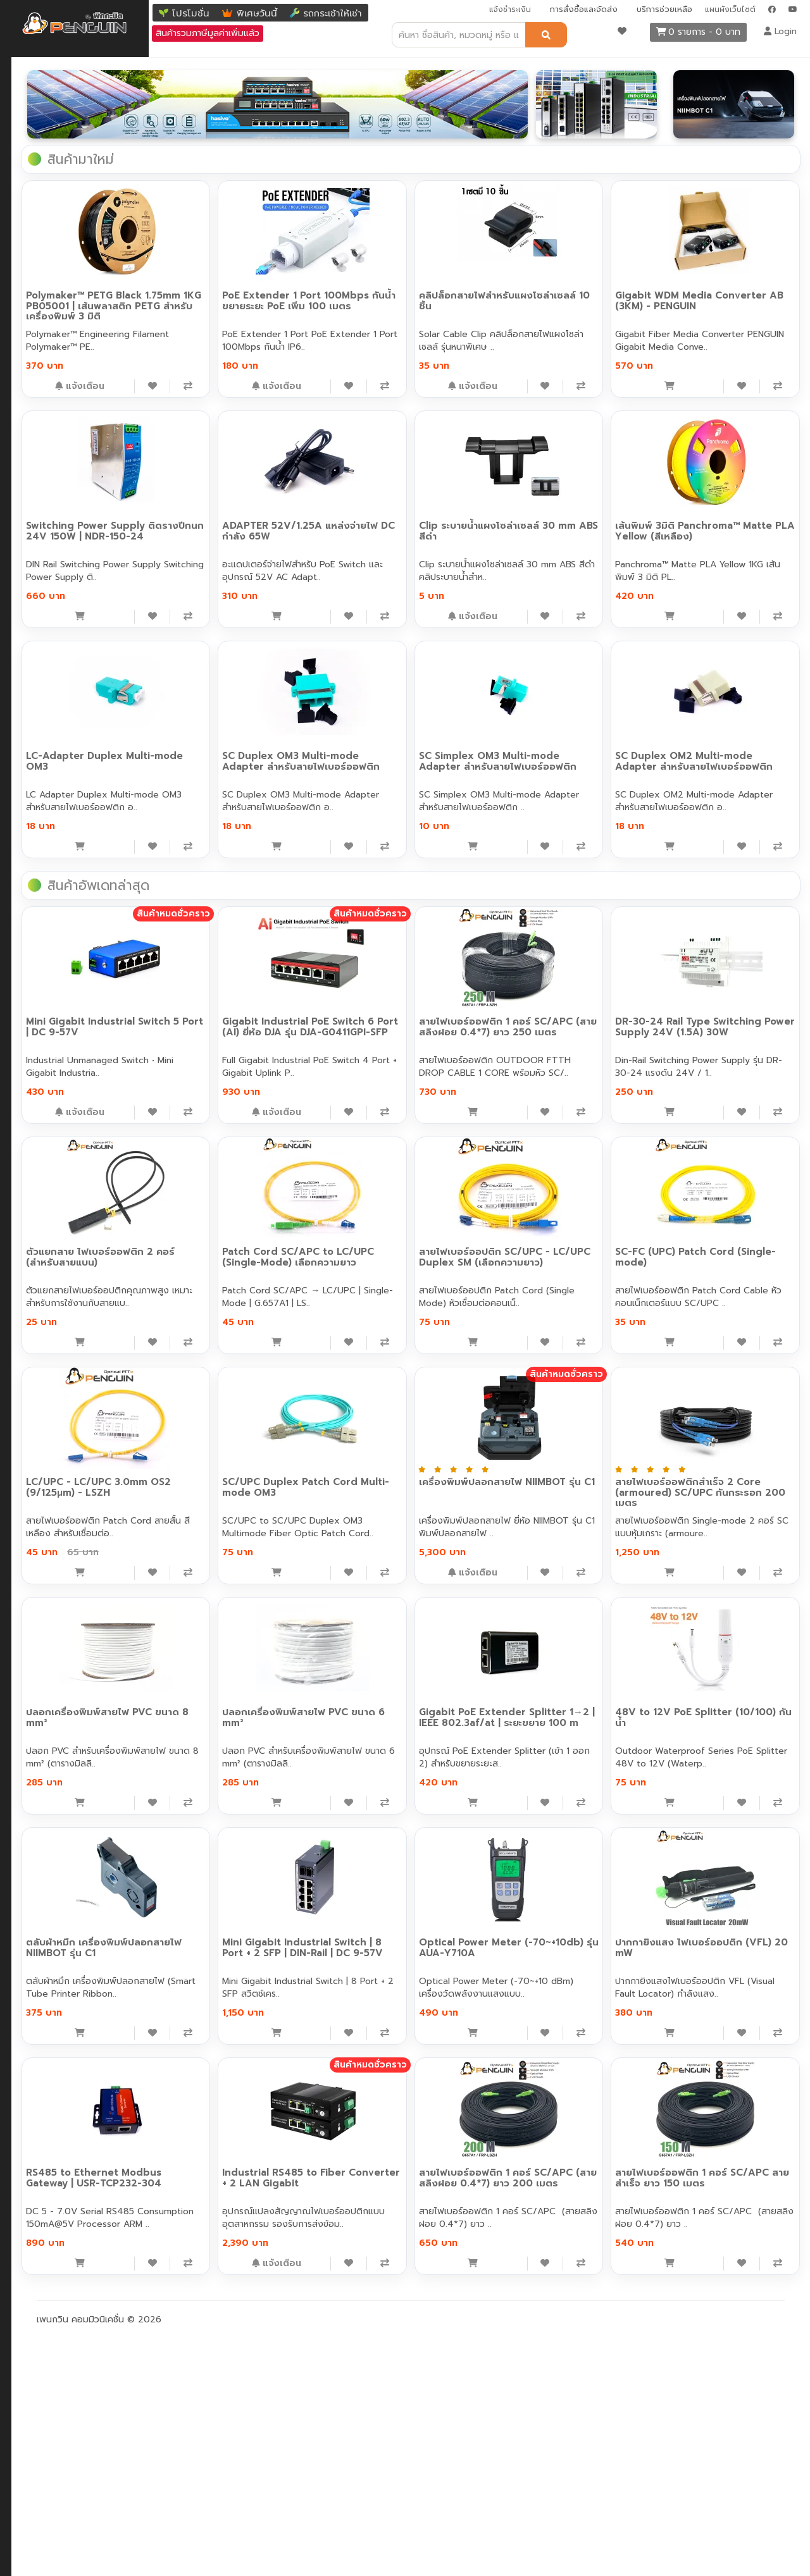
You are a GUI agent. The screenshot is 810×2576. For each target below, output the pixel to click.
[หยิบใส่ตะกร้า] (205, 384)
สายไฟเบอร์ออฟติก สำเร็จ (65, 252)
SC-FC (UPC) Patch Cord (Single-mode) (710, 1475)
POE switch (40, 101)
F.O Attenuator (48, 404)
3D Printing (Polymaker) (66, 758)
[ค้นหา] (546, 34)
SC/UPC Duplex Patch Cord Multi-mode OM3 (391, 1705)
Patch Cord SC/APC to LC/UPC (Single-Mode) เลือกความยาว (391, 1480)
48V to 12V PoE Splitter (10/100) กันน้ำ (709, 1935)
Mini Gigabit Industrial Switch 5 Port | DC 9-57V (233, 1245)
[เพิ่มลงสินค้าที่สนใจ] (263, 384)
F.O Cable (37, 227)
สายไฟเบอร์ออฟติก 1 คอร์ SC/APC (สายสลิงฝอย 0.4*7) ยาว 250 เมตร (554, 1250)
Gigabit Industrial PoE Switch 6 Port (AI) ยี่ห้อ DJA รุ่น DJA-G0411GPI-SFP (395, 1250)
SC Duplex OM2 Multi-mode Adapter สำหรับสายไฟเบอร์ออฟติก (233, 984)
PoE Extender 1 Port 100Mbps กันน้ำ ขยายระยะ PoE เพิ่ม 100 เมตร (397, 293)
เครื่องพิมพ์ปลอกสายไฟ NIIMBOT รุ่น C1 (560, 1705)
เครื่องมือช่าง (41, 632)
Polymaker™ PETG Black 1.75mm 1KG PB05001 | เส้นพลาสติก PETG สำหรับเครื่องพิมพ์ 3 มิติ (224, 299)
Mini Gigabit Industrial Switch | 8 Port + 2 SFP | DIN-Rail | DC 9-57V (396, 2171)
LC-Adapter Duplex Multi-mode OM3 (388, 749)
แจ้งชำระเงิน (510, 9)
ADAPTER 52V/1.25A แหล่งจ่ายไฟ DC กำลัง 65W (559, 519)
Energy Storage (49, 733)
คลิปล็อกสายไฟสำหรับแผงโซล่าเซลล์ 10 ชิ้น (554, 288)
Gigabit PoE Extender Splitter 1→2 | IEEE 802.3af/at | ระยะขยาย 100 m (559, 1940)
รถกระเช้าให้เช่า (332, 13)
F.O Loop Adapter (54, 379)
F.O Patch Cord (49, 278)
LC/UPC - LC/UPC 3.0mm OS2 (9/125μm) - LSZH (233, 1705)
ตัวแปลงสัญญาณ (50, 176)
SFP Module (41, 151)
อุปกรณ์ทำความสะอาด (58, 531)
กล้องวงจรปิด (43, 581)
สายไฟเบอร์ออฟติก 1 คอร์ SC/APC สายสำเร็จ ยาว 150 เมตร (713, 2401)
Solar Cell (36, 708)
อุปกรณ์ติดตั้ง (43, 556)
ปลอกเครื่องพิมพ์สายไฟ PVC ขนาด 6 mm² (387, 1935)
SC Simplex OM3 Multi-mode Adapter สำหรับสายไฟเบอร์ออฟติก (723, 754)
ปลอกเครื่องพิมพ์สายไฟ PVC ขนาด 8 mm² (224, 1935)
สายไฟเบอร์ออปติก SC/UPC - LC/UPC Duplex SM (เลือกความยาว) (559, 1480)
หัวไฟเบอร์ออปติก (50, 429)
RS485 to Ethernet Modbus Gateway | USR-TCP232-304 (228, 2396)
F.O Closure (41, 455)
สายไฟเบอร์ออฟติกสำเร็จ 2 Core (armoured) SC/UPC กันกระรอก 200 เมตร (724, 1710)
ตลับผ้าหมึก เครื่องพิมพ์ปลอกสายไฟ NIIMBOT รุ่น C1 (233, 2166)
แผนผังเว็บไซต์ (730, 9)
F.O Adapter (42, 328)
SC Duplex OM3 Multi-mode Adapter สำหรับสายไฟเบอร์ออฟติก (559, 754)
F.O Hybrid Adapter (57, 354)
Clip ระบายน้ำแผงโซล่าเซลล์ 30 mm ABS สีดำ (719, 519)
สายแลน (31, 657)
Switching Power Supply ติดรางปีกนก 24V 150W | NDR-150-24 (392, 524)
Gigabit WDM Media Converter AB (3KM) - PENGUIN (704, 293)
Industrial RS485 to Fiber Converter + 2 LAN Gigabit (389, 2396)
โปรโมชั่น (190, 13)
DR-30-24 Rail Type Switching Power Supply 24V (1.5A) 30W (724, 1245)
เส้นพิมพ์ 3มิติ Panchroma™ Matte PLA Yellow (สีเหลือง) (227, 749)
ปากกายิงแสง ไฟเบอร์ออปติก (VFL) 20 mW (714, 2166)
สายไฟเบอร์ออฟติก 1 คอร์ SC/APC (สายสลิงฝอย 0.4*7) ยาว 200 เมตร (554, 2401)
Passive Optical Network (68, 480)
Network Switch (49, 75)
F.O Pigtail (37, 303)
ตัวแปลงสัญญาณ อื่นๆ (61, 202)
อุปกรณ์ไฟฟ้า (41, 606)
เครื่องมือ (33, 505)
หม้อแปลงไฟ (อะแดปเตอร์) (67, 682)
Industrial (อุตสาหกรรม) (63, 126)
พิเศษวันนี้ (257, 13)
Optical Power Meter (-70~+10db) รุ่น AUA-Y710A (554, 2166)
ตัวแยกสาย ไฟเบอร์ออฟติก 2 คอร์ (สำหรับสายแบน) (224, 1475)
